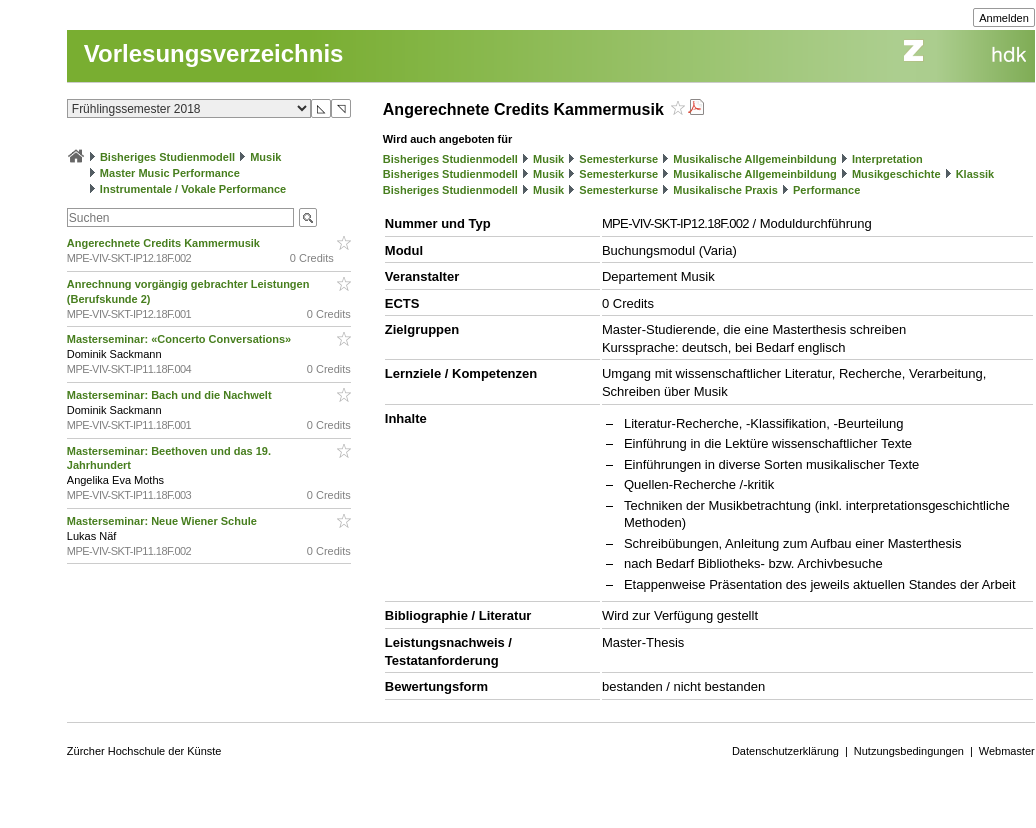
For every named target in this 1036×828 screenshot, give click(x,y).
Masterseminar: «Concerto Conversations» (180, 339)
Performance (826, 190)
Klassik (975, 174)
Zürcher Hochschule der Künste (144, 751)
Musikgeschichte (896, 174)
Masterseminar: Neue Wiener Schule (163, 521)
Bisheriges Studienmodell (167, 157)
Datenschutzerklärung (785, 751)
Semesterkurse (618, 159)
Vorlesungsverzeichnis (214, 53)
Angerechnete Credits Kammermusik (165, 243)
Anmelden (1004, 18)
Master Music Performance (170, 173)
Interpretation (887, 159)
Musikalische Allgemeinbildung (754, 159)
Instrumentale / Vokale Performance (193, 189)
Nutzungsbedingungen (909, 751)
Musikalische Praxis (725, 190)
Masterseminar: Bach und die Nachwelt (171, 395)
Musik (265, 157)
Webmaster (1007, 751)
